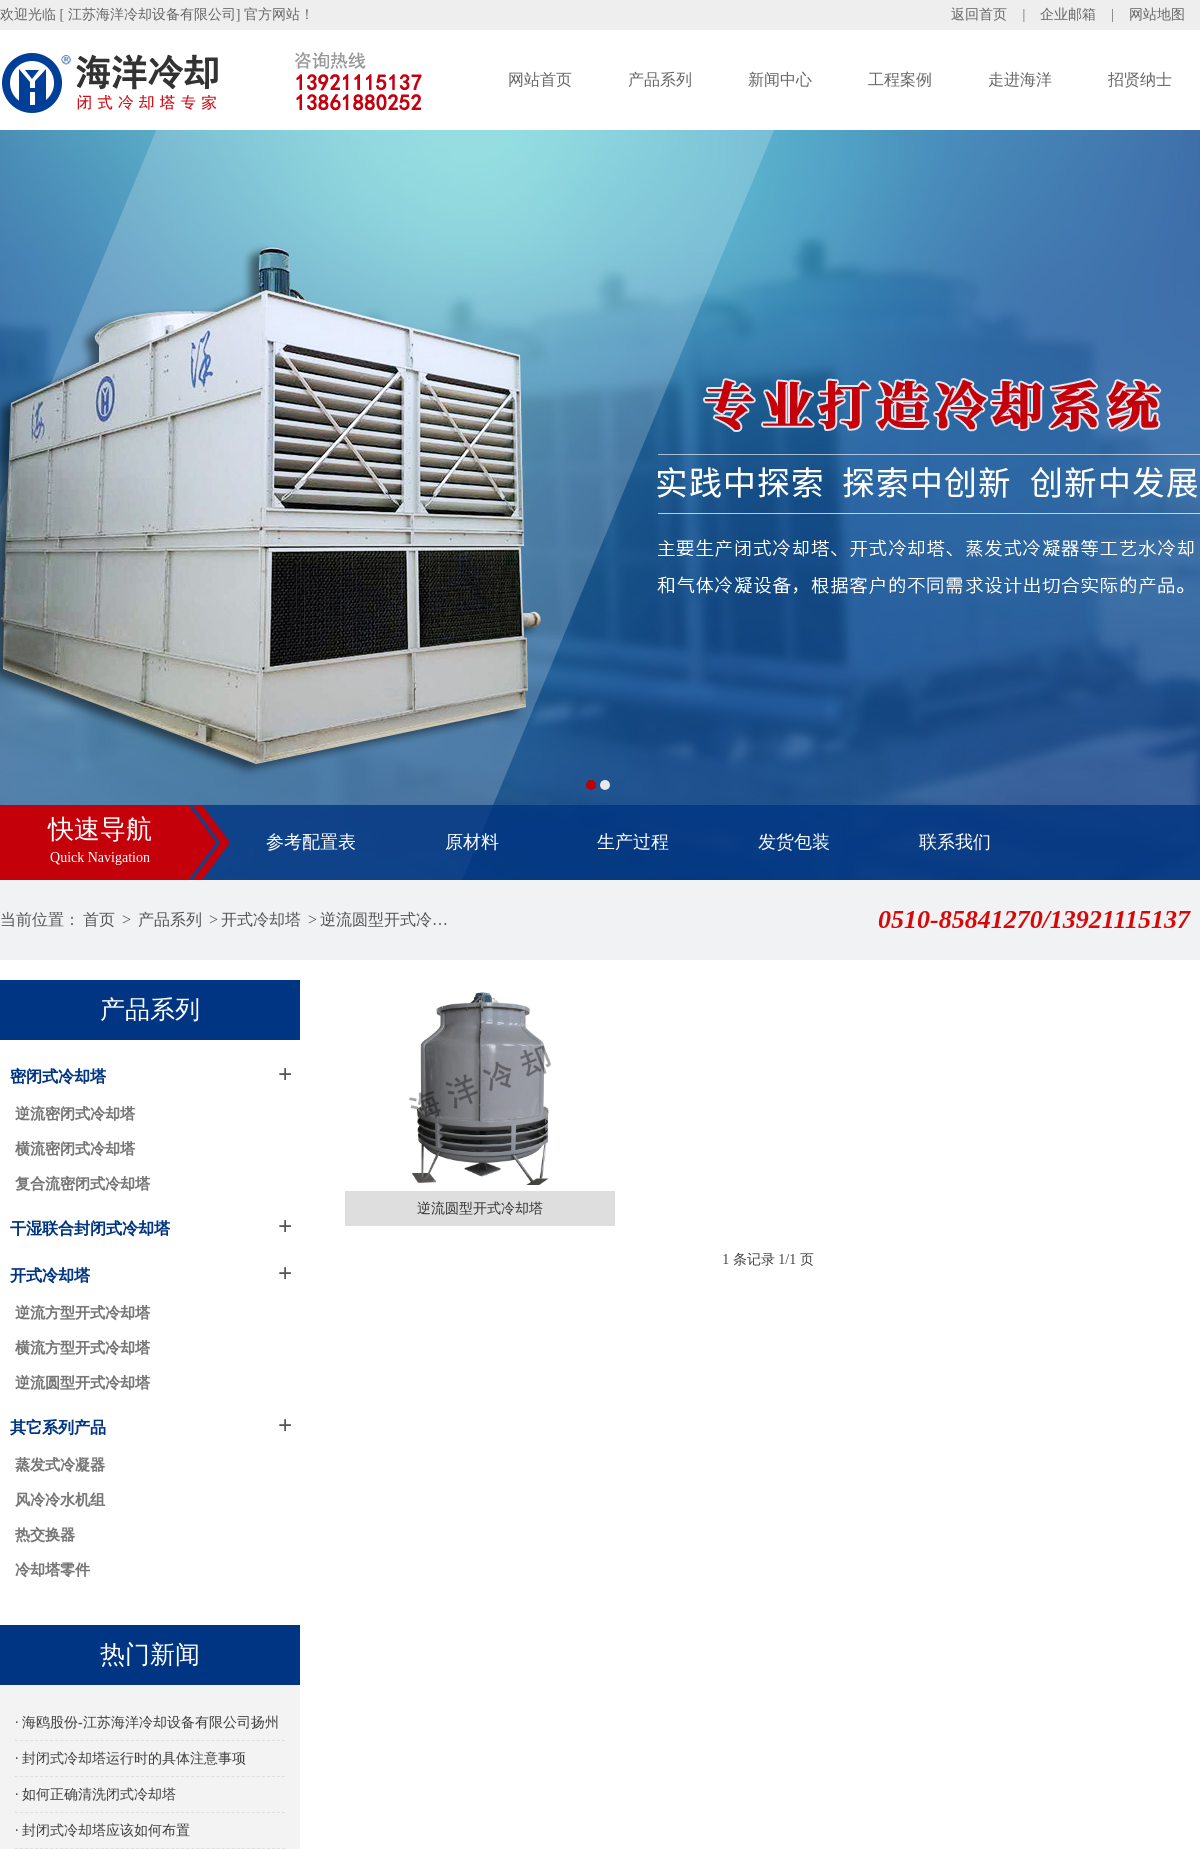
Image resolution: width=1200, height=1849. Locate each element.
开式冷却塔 (261, 919)
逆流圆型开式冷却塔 (386, 919)
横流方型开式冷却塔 (82, 1348)
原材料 (472, 842)
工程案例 (900, 79)
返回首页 (979, 14)
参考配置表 (311, 842)
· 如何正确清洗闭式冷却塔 (95, 1794)
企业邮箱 (1068, 14)
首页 (99, 919)
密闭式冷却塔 (58, 1076)
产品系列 (660, 79)
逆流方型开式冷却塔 (82, 1313)
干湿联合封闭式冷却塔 (90, 1228)
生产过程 (633, 842)
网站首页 (540, 79)
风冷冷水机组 (60, 1500)
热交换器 (45, 1535)
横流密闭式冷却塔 (75, 1149)
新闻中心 (780, 79)
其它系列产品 (58, 1427)
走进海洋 (1020, 79)
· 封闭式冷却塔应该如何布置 (102, 1830)
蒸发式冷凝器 (60, 1465)
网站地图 (1157, 14)
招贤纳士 (1140, 79)
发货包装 (794, 842)
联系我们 (955, 842)
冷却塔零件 (52, 1570)
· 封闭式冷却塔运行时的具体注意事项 (130, 1758)
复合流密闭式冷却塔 (82, 1184)
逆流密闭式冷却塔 (75, 1114)
